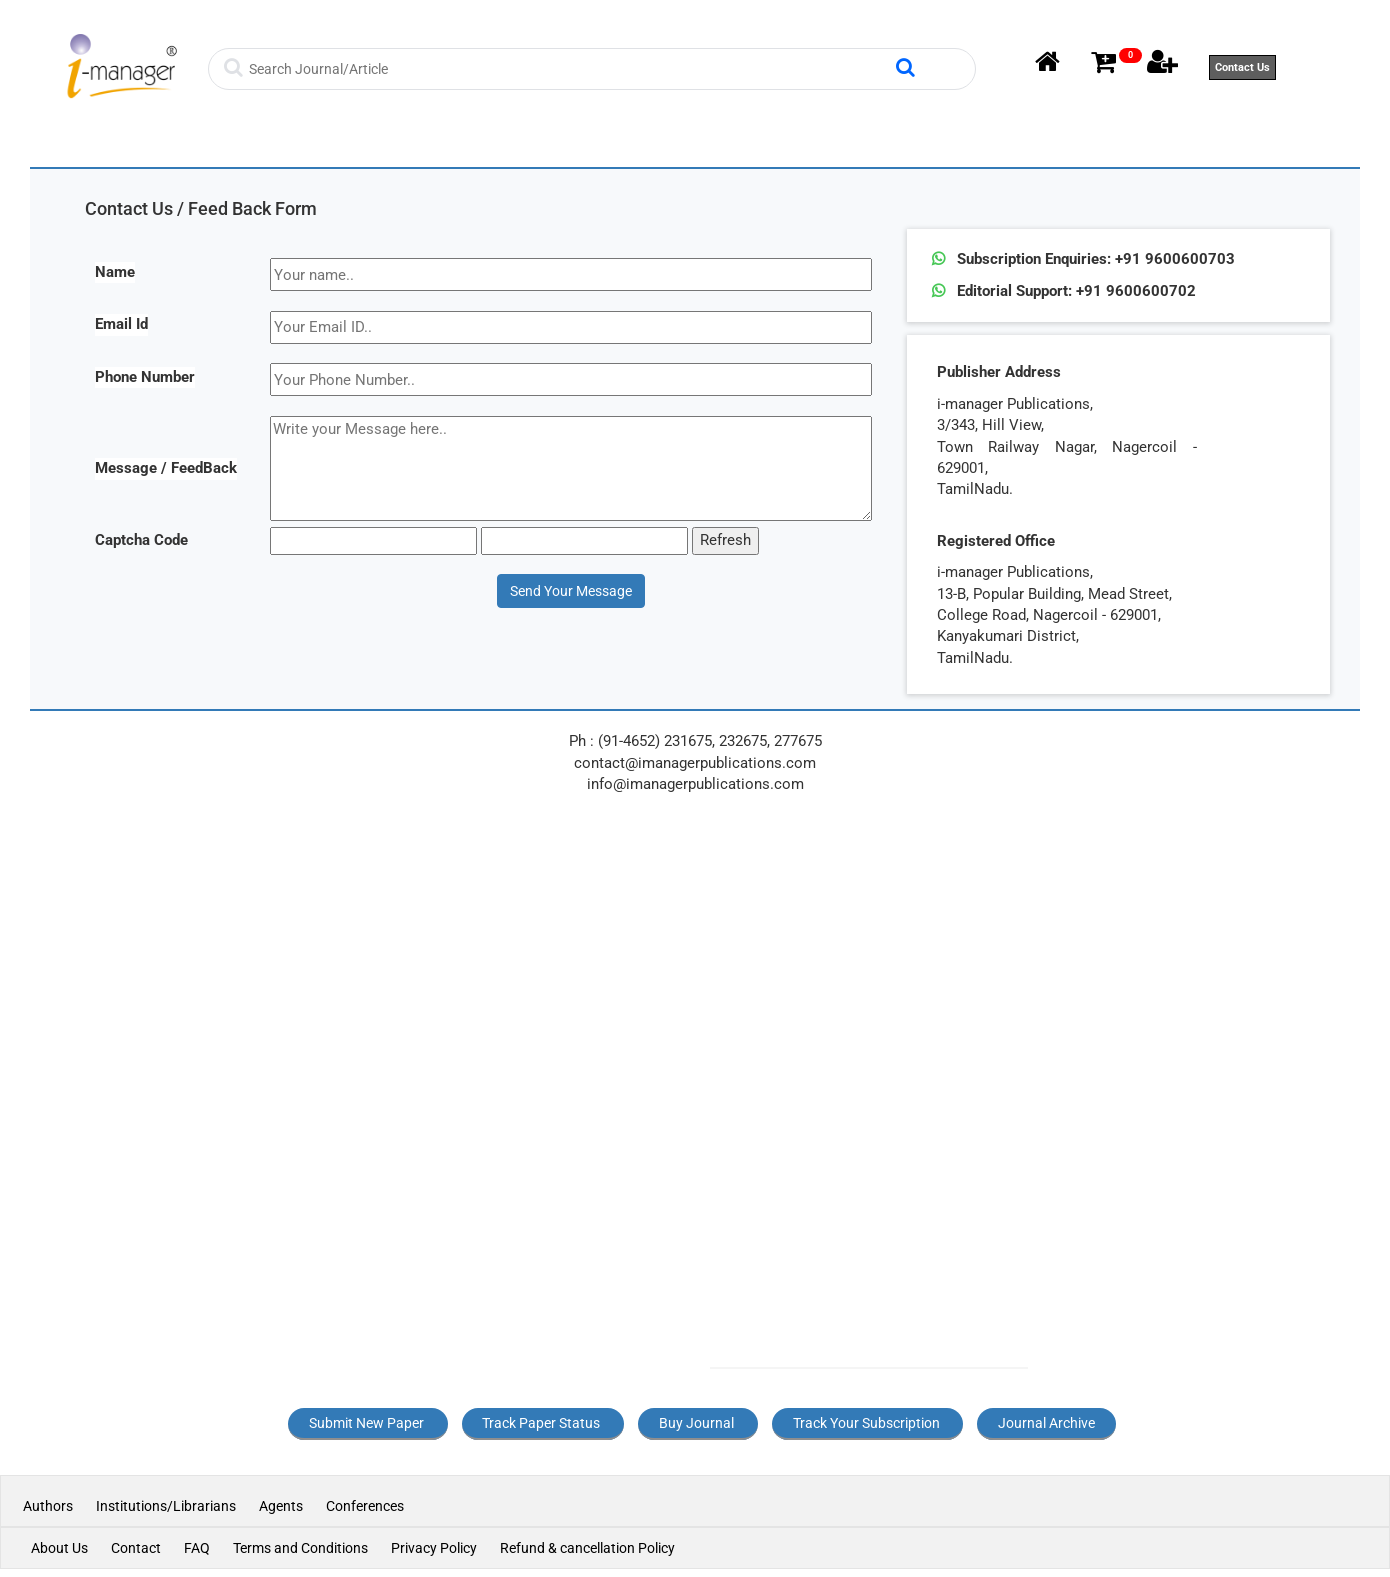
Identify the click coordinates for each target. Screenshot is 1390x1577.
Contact (136, 1548)
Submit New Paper (366, 1423)
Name (115, 272)
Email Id (121, 324)
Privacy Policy (434, 1548)
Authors (49, 1506)
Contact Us (1242, 67)
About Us (59, 1548)
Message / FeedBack (166, 468)
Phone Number (145, 377)
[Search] (569, 69)
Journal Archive (1046, 1423)
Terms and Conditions (300, 1548)
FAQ (197, 1548)
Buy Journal (696, 1423)
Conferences (365, 1506)
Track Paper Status (541, 1423)
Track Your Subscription (866, 1423)
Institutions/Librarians (166, 1506)
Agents (281, 1506)
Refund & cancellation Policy (587, 1548)
